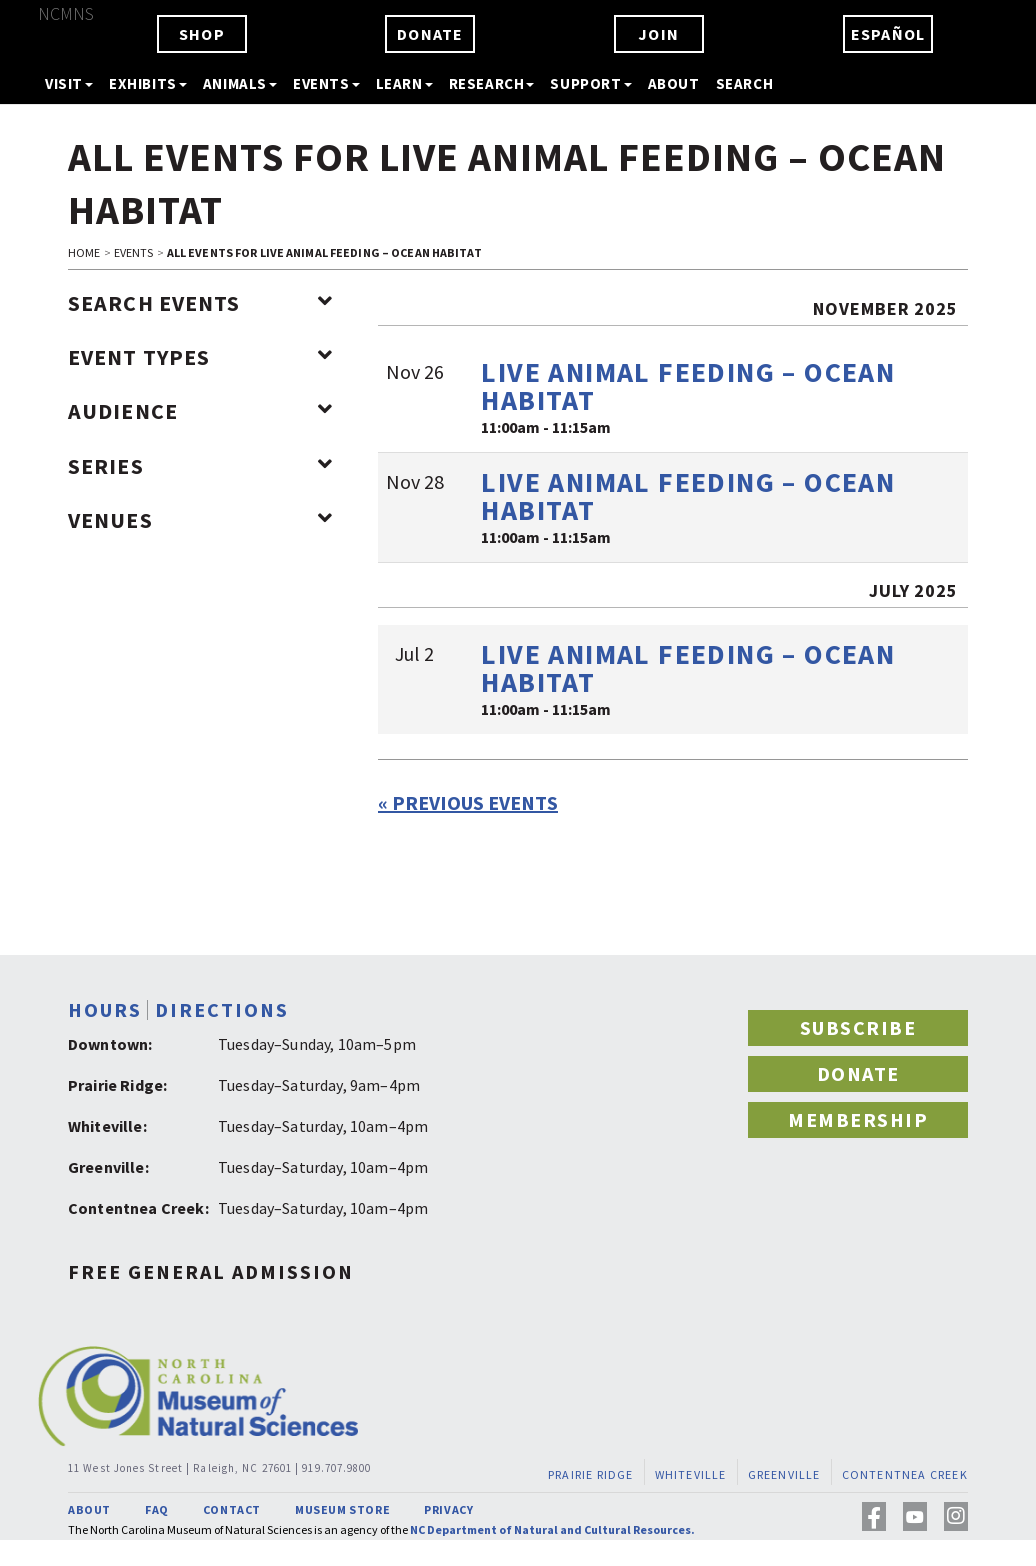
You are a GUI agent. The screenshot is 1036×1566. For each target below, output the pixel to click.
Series (200, 466)
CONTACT (232, 1509)
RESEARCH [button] (492, 83)
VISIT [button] (69, 83)
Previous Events (468, 802)
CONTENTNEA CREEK (905, 1474)
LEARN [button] (404, 83)
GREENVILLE (784, 1474)
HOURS (105, 1009)
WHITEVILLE (691, 1474)
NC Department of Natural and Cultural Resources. (552, 1529)
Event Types (200, 357)
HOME (84, 252)
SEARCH (745, 83)
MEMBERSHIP (858, 1119)
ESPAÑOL (888, 34)
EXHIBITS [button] (148, 83)
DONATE (430, 34)
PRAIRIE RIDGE (591, 1474)
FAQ (157, 1509)
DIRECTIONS (222, 1009)
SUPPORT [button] (590, 83)
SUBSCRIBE (858, 1027)
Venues (200, 520)
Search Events (200, 303)
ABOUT (674, 83)
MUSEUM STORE (342, 1509)
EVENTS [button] (326, 83)
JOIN (658, 34)
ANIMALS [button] (240, 83)
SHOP (202, 34)
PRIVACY (448, 1509)
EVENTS (134, 252)
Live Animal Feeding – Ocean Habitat (688, 386)
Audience (200, 411)
